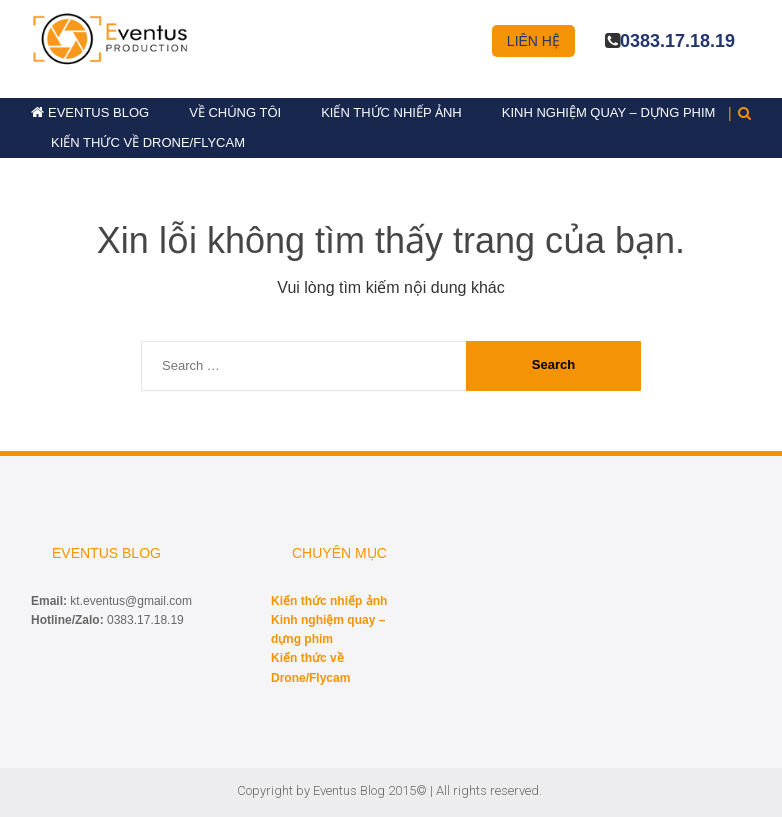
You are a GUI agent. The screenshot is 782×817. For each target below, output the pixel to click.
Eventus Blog (98, 112)
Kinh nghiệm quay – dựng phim (609, 112)
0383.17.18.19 (677, 41)
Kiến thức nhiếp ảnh (391, 112)
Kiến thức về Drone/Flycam (148, 142)
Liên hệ (533, 41)
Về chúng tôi (235, 112)
